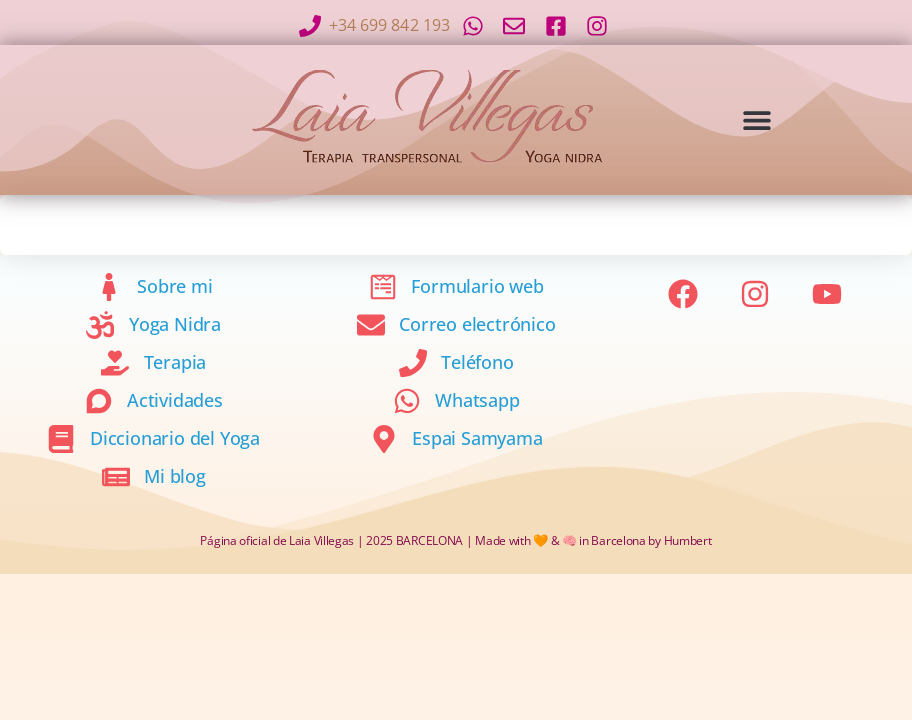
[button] (756, 119)
